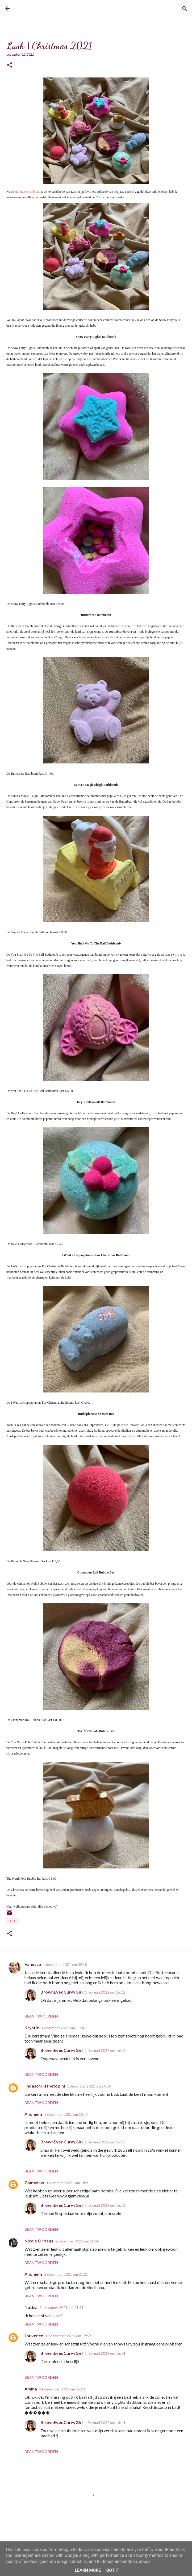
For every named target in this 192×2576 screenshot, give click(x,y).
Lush (12, 1921)
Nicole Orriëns (38, 2240)
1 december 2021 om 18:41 (68, 2183)
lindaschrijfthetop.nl (44, 2085)
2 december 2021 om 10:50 (77, 2241)
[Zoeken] (184, 8)
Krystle (31, 2027)
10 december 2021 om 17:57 (68, 2336)
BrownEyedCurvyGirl (36, 8)
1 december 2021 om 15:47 (66, 2114)
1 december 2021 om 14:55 (89, 2086)
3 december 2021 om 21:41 (62, 2308)
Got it (112, 2570)
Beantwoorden (41, 2016)
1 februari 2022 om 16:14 (105, 2353)
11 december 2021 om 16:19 (62, 2389)
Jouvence (33, 2335)
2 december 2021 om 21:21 (66, 2274)
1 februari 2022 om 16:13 (105, 2142)
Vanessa (32, 1964)
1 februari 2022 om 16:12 (105, 1992)
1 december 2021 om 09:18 (65, 1964)
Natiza (30, 2307)
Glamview (34, 2182)
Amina (30, 2388)
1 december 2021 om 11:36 (63, 2028)
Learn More (88, 2570)
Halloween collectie (28, 192)
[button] (9, 65)
